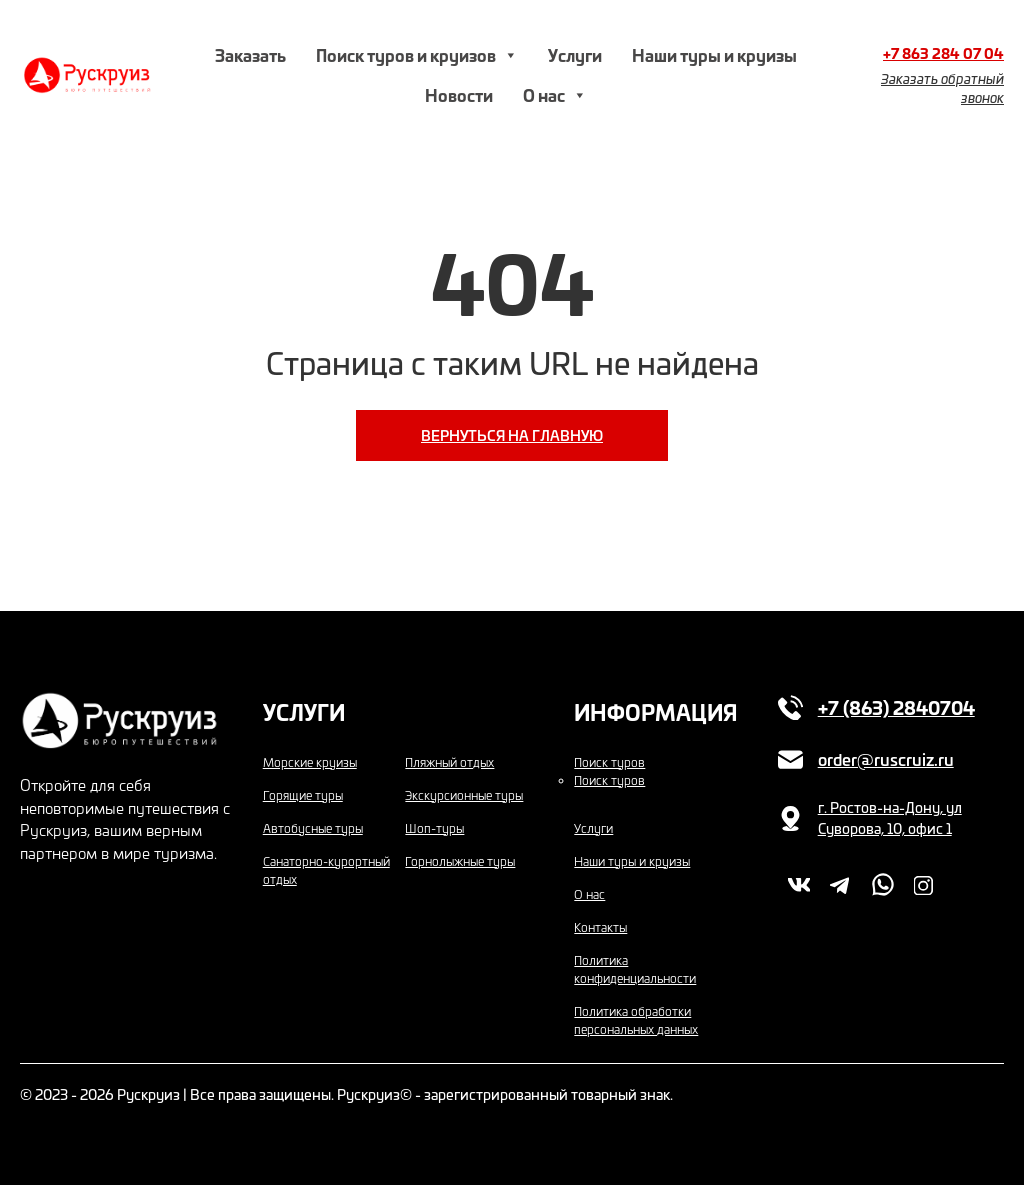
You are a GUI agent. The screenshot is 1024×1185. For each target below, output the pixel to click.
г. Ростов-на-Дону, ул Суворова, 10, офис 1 (890, 817)
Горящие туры (303, 795)
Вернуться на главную (512, 435)
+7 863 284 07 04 (943, 53)
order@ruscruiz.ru (886, 759)
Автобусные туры (313, 828)
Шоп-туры (434, 828)
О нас (555, 95)
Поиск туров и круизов (417, 55)
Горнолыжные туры (460, 861)
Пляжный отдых (449, 762)
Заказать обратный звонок (942, 88)
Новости (459, 94)
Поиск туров (609, 762)
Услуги (575, 54)
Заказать (250, 54)
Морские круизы (310, 762)
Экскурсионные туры (464, 795)
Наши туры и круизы (714, 54)
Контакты (600, 927)
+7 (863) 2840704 (896, 707)
